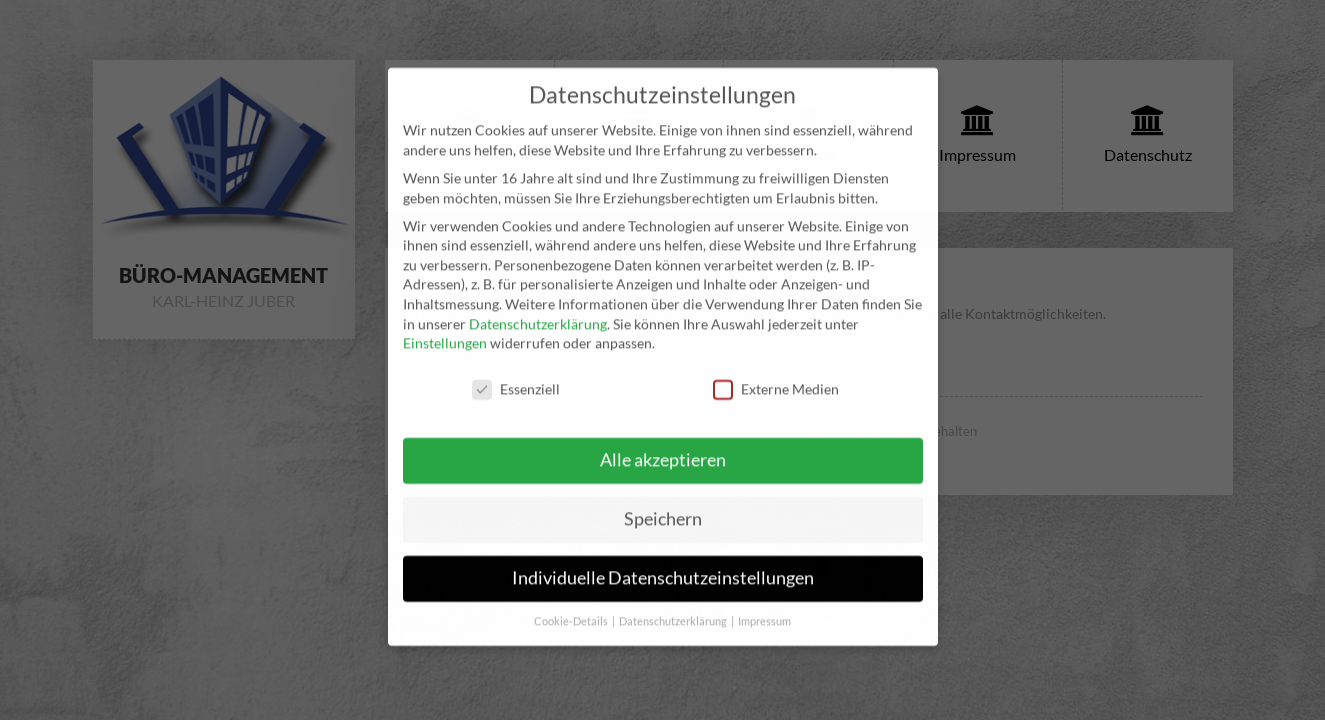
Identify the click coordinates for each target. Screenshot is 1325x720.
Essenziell (516, 366)
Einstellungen (445, 320)
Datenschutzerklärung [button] (674, 598)
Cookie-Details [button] (572, 598)
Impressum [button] (764, 598)
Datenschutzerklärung (538, 300)
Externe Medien (776, 366)
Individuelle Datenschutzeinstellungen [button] (663, 554)
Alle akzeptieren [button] (663, 436)
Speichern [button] (663, 495)
